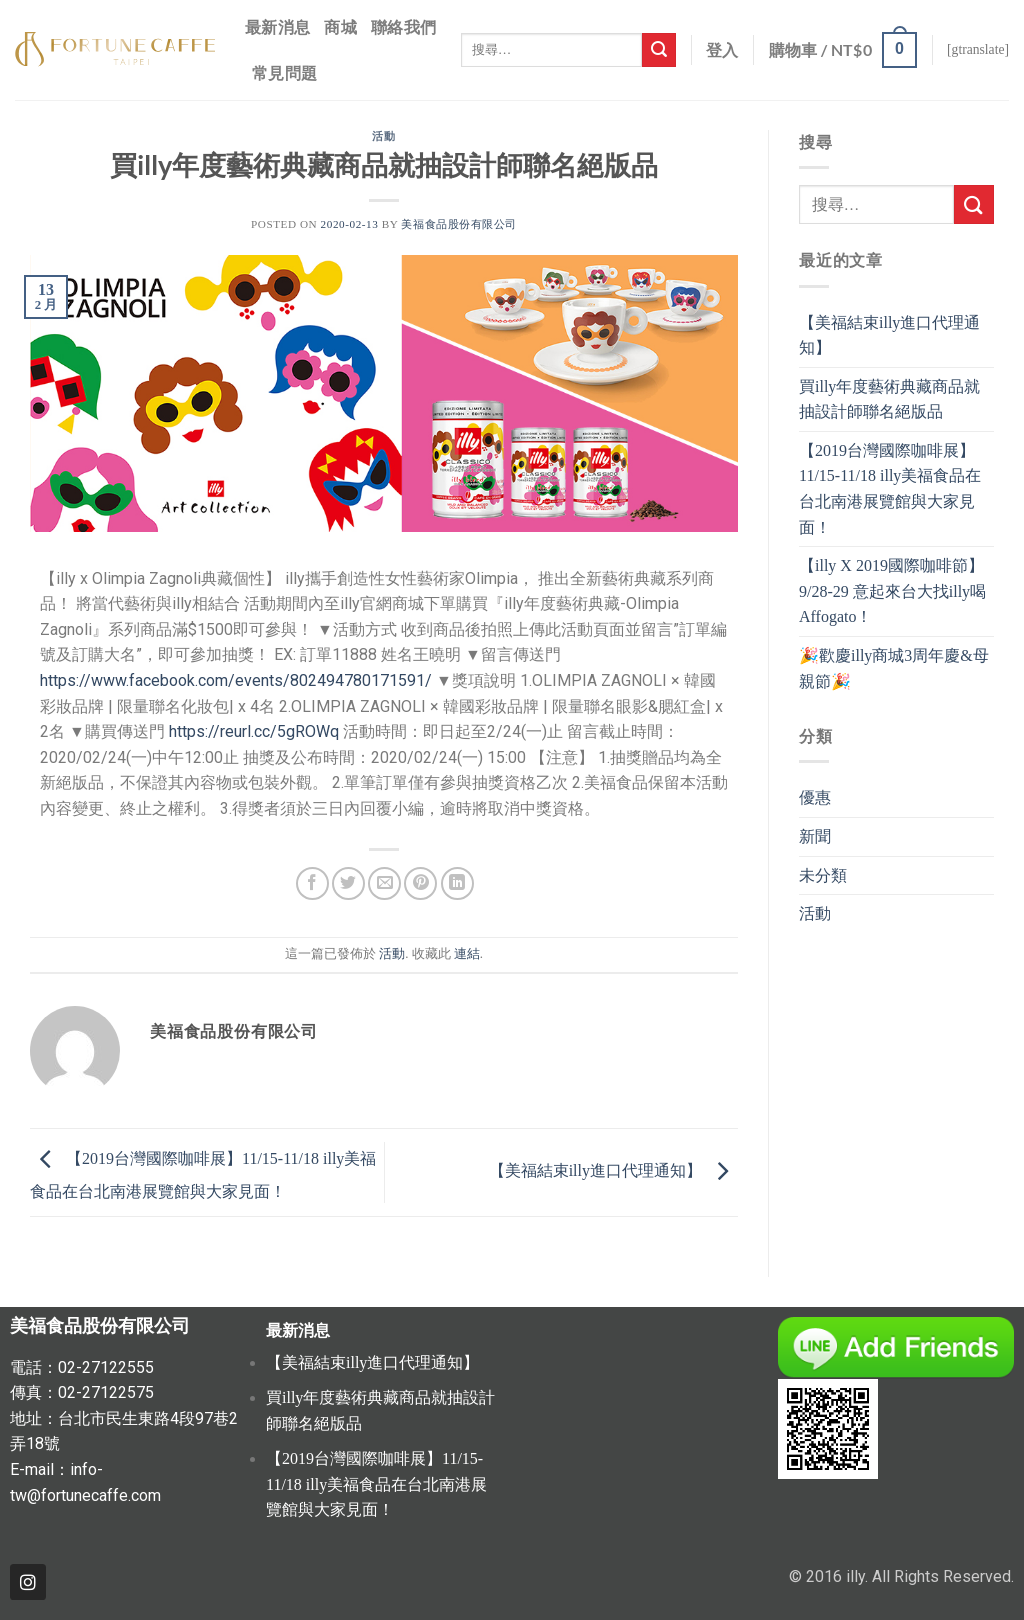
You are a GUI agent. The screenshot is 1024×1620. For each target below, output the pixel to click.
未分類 (823, 875)
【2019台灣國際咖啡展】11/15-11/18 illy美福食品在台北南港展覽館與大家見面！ (890, 489)
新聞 (815, 836)
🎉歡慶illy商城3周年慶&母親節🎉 (894, 668)
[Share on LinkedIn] (457, 883)
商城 (340, 26)
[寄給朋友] (384, 883)
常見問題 (284, 72)
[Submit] (659, 50)
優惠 (815, 797)
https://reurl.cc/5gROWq (254, 731)
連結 (467, 954)
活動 (383, 135)
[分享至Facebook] (312, 883)
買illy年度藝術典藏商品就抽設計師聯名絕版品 (889, 399)
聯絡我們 (403, 26)
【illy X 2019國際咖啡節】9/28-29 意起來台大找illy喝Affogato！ (892, 591)
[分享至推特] (348, 883)
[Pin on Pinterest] (420, 883)
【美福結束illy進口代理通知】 (613, 1170)
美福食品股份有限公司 (459, 224)
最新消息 (277, 26)
